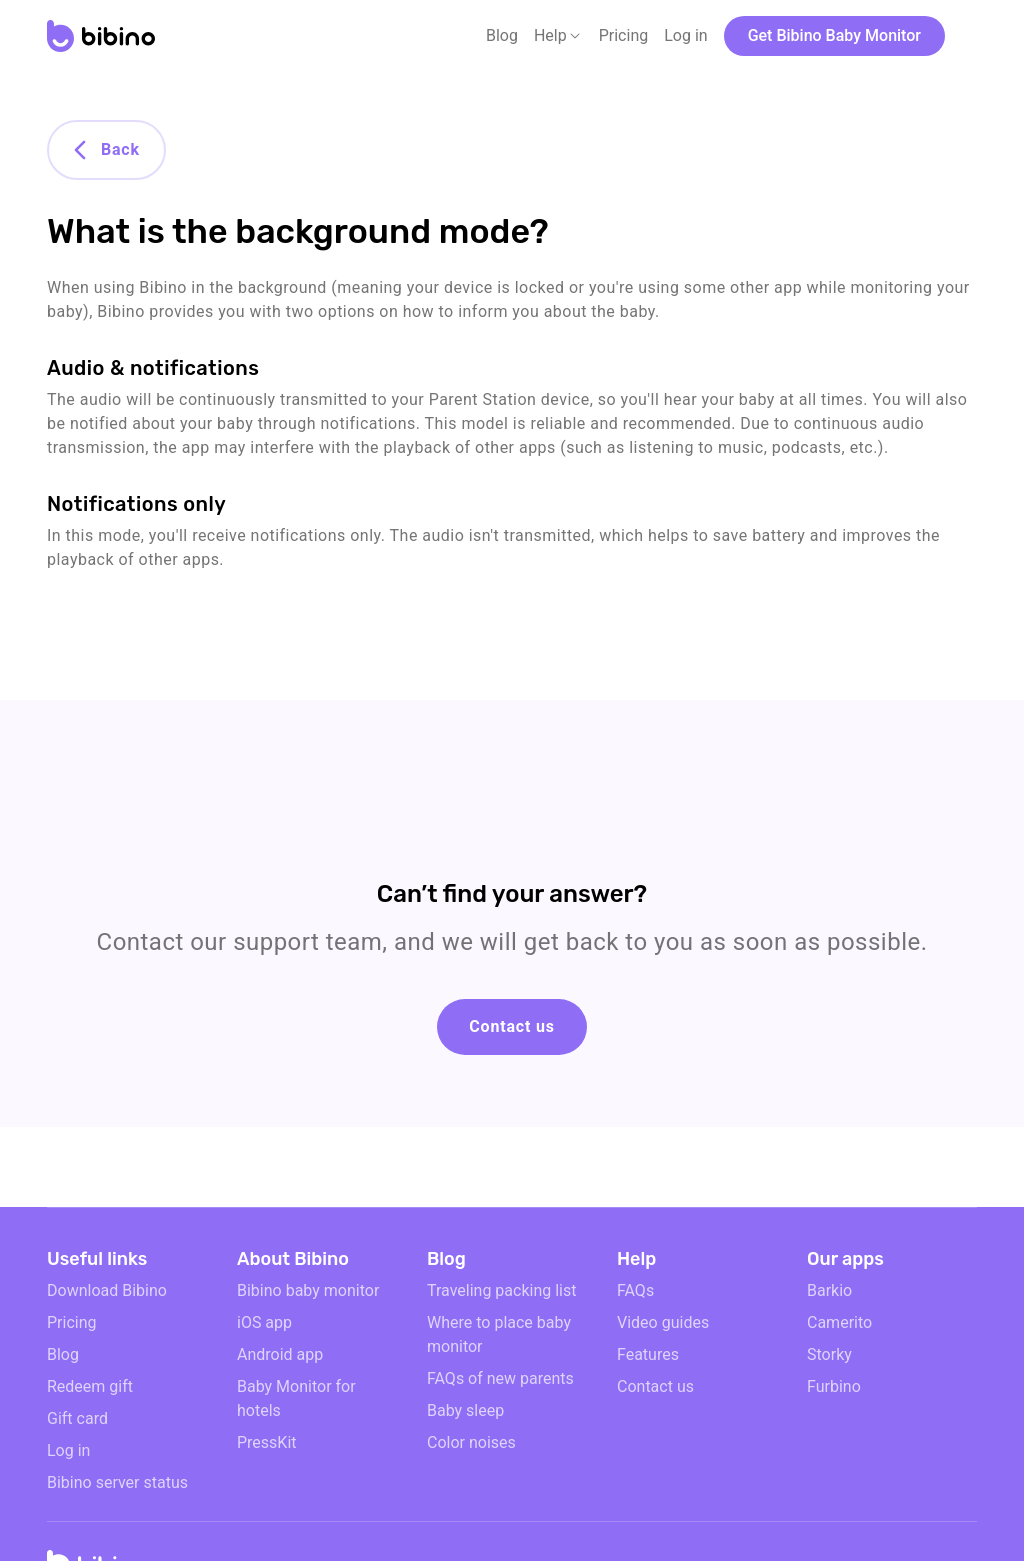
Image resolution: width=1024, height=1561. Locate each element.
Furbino (834, 1386)
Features (648, 1354)
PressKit (267, 1442)
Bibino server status (117, 1482)
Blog (502, 35)
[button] (558, 36)
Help (550, 35)
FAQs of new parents (500, 1378)
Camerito (839, 1322)
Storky (829, 1354)
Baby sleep (465, 1410)
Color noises (471, 1442)
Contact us (511, 1026)
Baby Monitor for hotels (296, 1398)
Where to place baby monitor (499, 1334)
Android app (280, 1354)
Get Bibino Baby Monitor (834, 35)
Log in (685, 35)
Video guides (663, 1322)
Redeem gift (90, 1386)
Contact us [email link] (655, 1386)
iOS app (264, 1322)
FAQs (635, 1290)
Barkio (829, 1290)
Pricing (624, 35)
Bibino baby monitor (308, 1290)
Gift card (77, 1418)
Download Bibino (107, 1290)
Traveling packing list (501, 1290)
